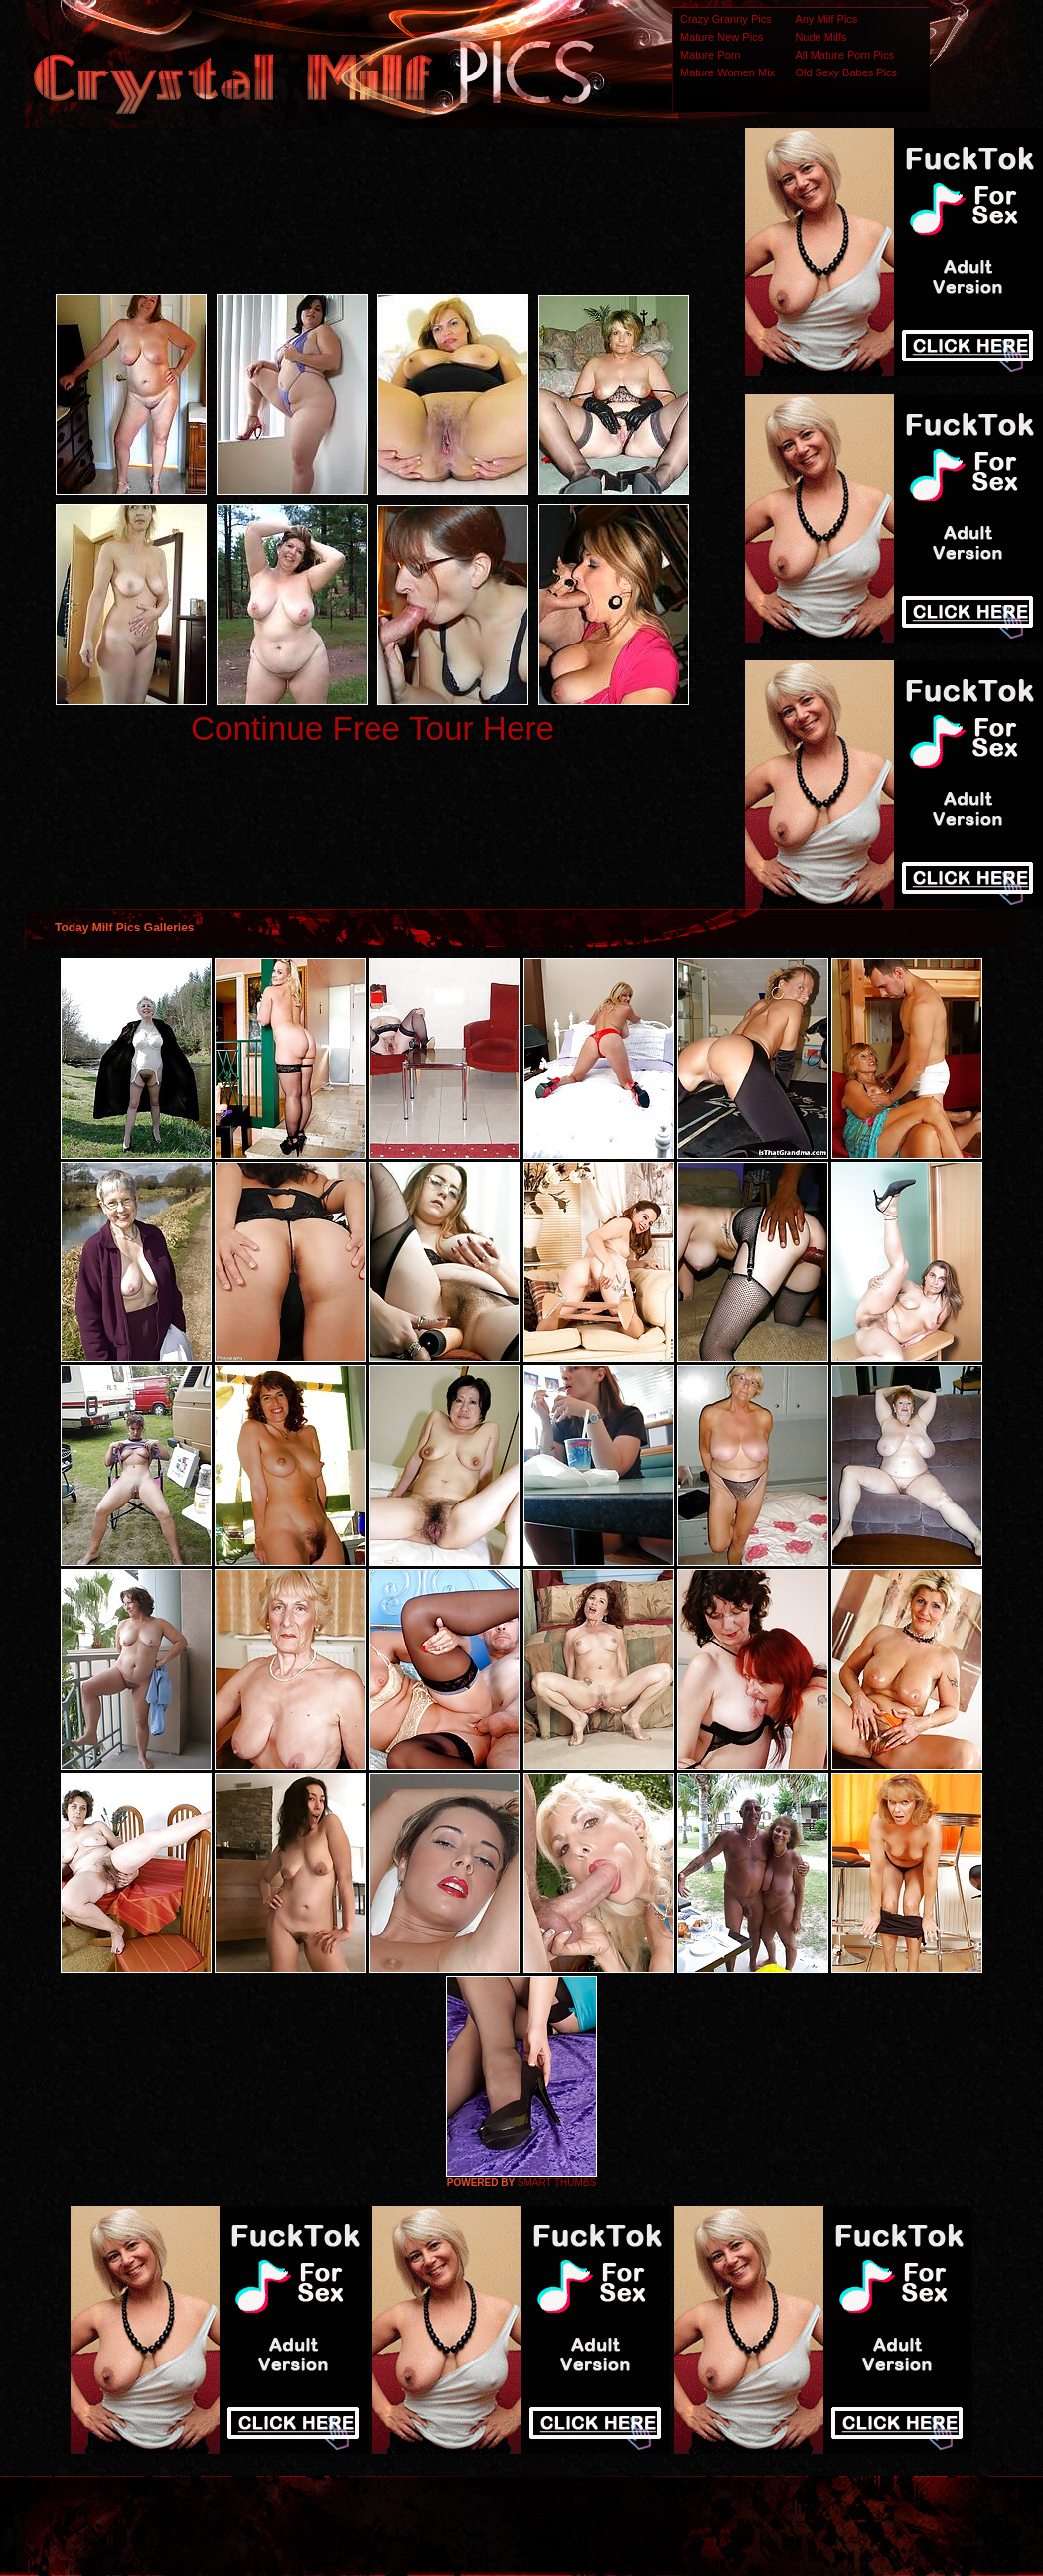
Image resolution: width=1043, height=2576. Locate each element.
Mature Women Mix (727, 72)
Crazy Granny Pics (726, 19)
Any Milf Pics (826, 19)
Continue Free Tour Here (372, 728)
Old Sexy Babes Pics (846, 72)
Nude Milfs (820, 37)
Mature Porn (710, 55)
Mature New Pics (721, 37)
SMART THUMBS (557, 2182)
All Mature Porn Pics (844, 55)
